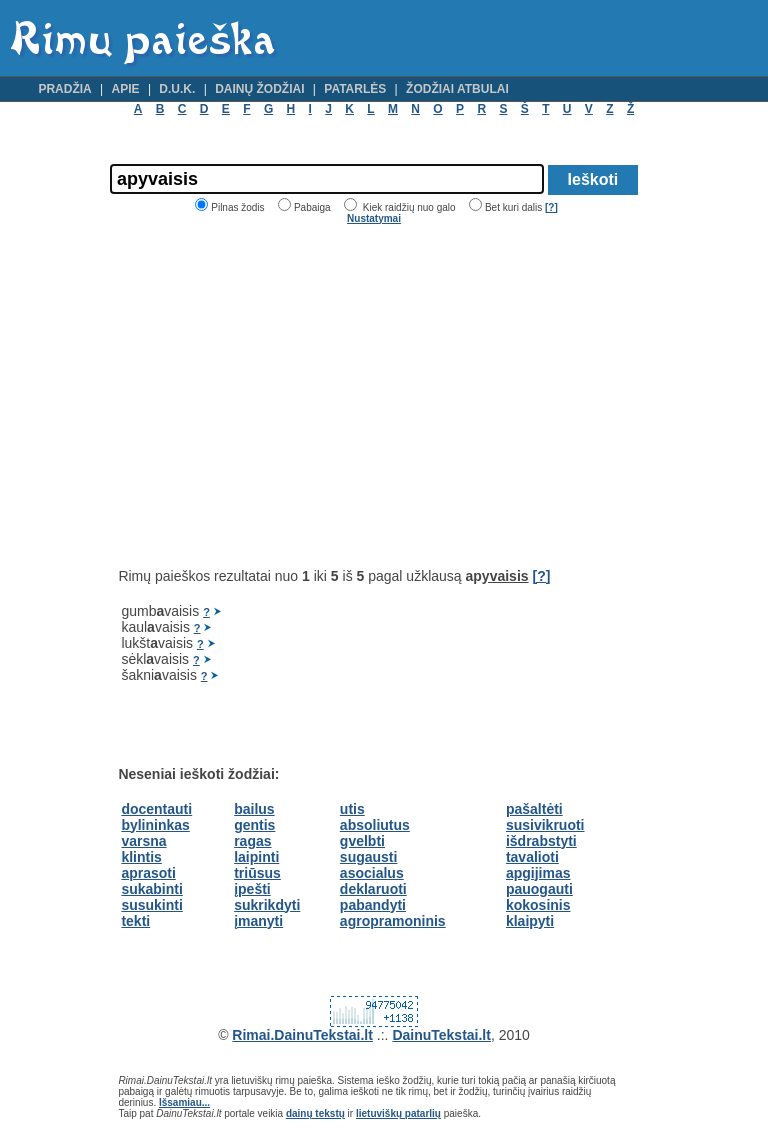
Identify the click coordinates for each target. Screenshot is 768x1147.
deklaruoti (373, 889)
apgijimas (538, 873)
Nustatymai (374, 218)
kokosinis (538, 905)
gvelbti (362, 841)
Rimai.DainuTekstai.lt (302, 1035)
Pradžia (64, 89)
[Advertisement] (286, 396)
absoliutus (375, 825)
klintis (141, 857)
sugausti (369, 857)
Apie (126, 89)
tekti (135, 921)
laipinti (256, 857)
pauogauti (539, 889)
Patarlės (355, 89)
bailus (254, 809)
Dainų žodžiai (259, 89)
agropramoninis (393, 921)
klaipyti (530, 921)
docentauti (156, 809)
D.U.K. (177, 89)
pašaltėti (534, 809)
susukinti (151, 905)
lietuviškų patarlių (398, 1113)
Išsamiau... (184, 1102)
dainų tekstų (315, 1113)
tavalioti (532, 857)
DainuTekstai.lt (441, 1035)
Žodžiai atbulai (457, 89)
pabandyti (373, 905)
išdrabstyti (541, 841)
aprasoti (148, 873)
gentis (254, 825)
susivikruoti (545, 825)
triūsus (257, 873)
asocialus (372, 873)
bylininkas (155, 825)
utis (352, 809)
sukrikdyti (267, 905)
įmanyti (258, 921)
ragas (252, 841)
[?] (551, 207)
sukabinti (151, 889)
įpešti (252, 889)
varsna (143, 841)
